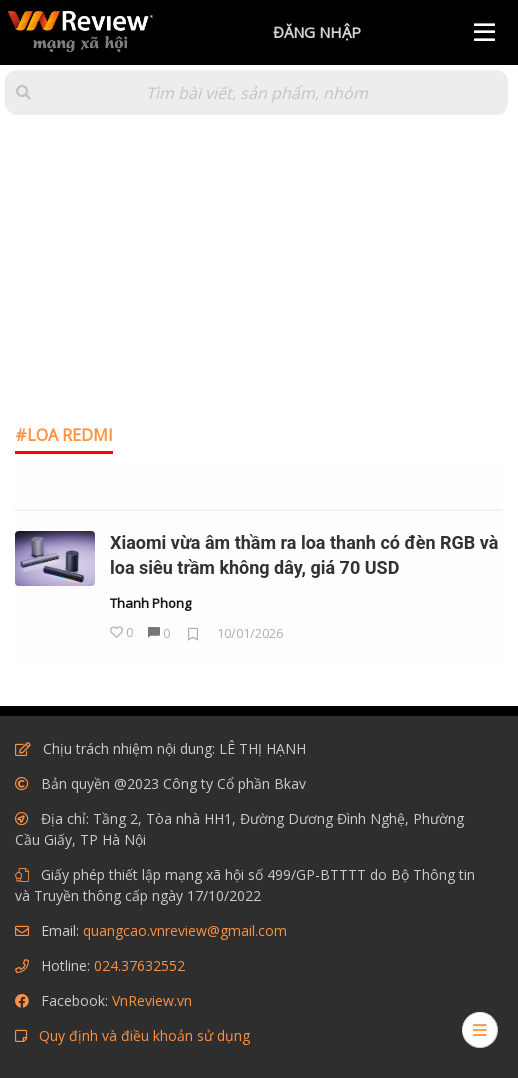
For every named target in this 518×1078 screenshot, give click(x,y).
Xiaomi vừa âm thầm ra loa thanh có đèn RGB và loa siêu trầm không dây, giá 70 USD (304, 555)
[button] (23, 92)
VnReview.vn (152, 1000)
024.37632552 (139, 965)
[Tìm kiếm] (256, 92)
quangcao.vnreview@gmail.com (185, 930)
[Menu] (484, 32)
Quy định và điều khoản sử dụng (144, 1035)
